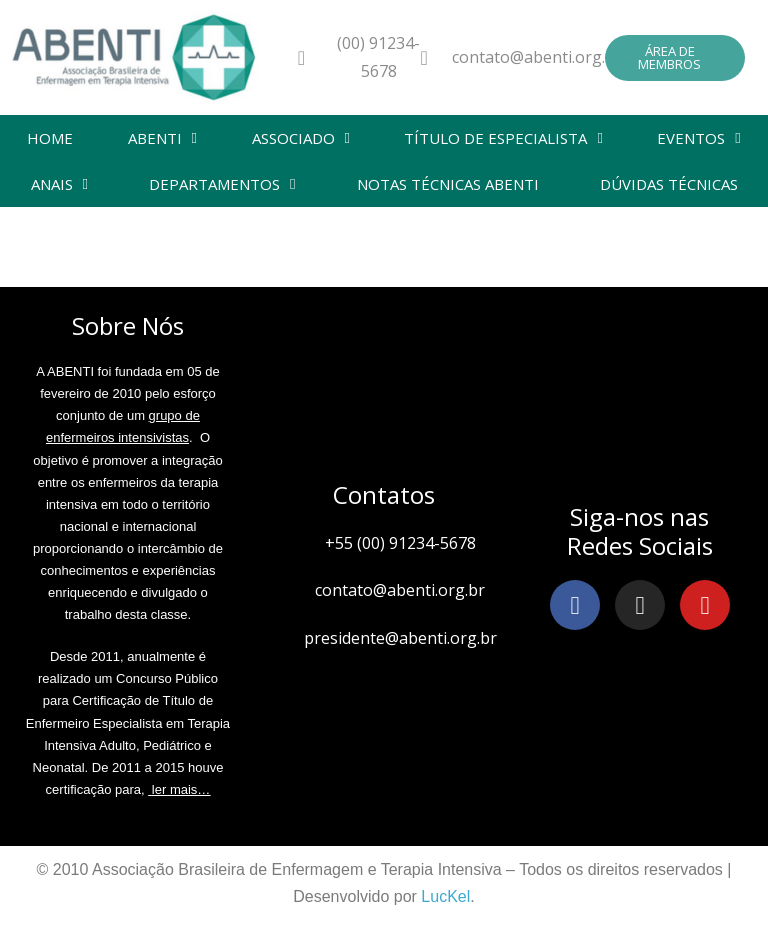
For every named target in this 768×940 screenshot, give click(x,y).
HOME (50, 138)
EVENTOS (698, 138)
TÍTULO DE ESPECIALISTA (503, 138)
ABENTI (162, 138)
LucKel (445, 896)
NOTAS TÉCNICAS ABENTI (448, 184)
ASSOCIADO (301, 138)
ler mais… (181, 789)
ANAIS (59, 184)
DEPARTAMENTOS (222, 184)
